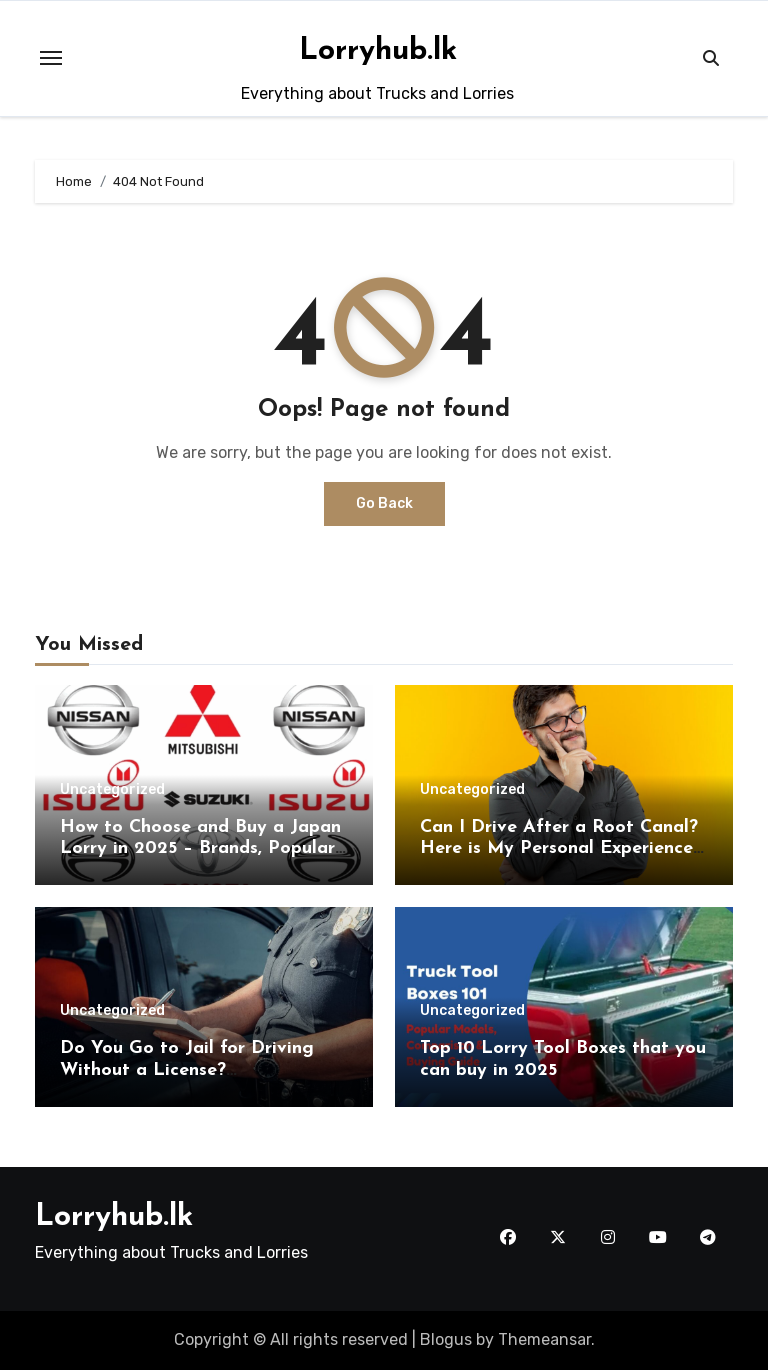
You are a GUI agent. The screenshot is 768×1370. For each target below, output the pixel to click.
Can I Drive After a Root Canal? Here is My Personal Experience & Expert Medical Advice (559, 849)
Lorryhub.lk (378, 51)
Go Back (384, 503)
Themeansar (544, 1339)
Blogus (446, 1339)
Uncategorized (112, 790)
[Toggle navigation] (51, 58)
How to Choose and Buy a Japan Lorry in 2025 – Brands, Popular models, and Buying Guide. (200, 849)
